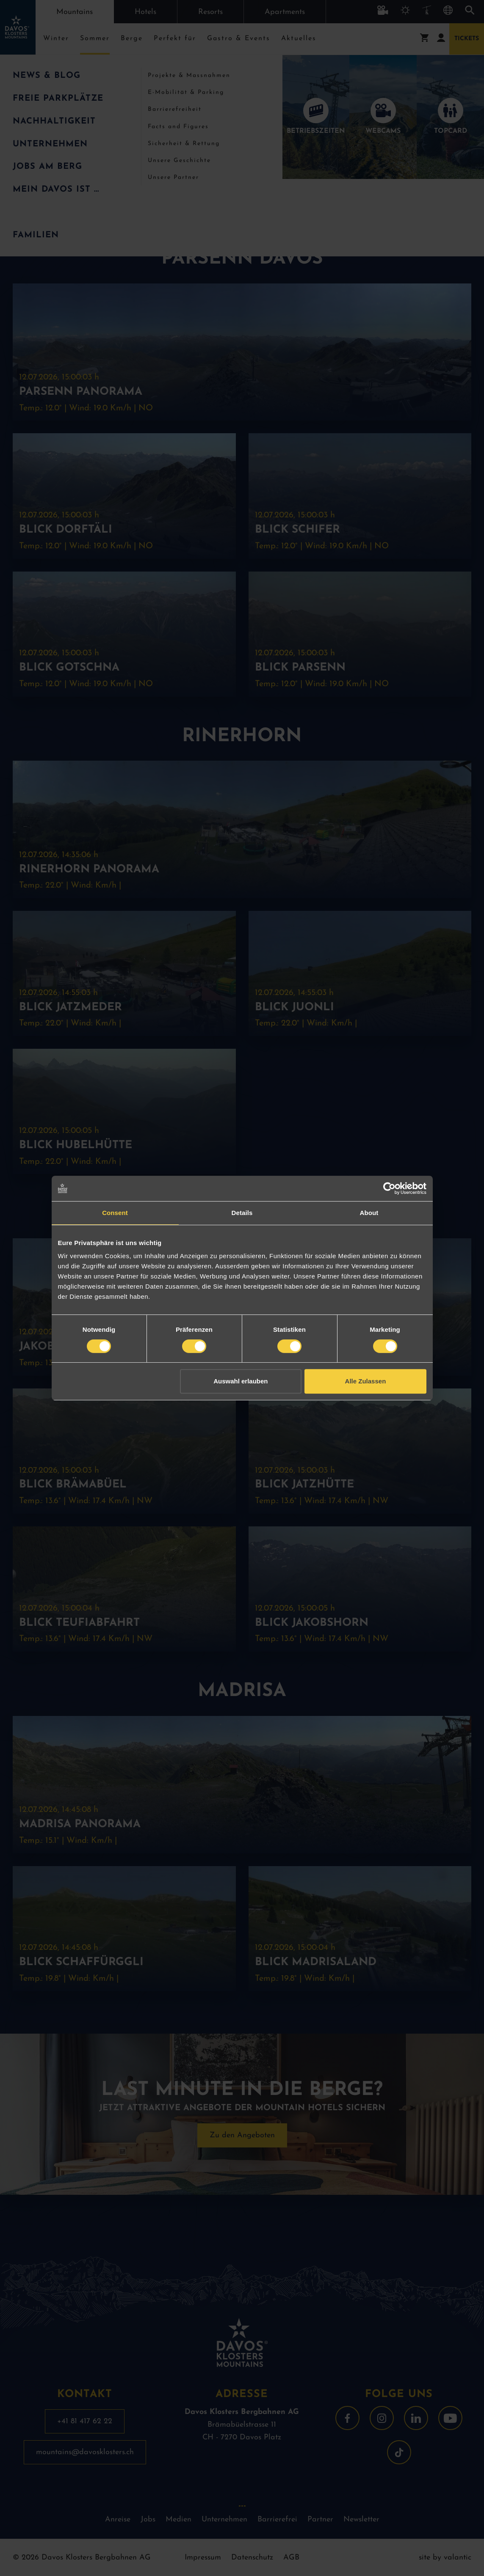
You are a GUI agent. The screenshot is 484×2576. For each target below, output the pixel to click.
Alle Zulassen (365, 1381)
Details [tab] (242, 1212)
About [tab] (369, 1212)
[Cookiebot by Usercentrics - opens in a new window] (389, 1188)
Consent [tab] (115, 1212)
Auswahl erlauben (240, 1381)
